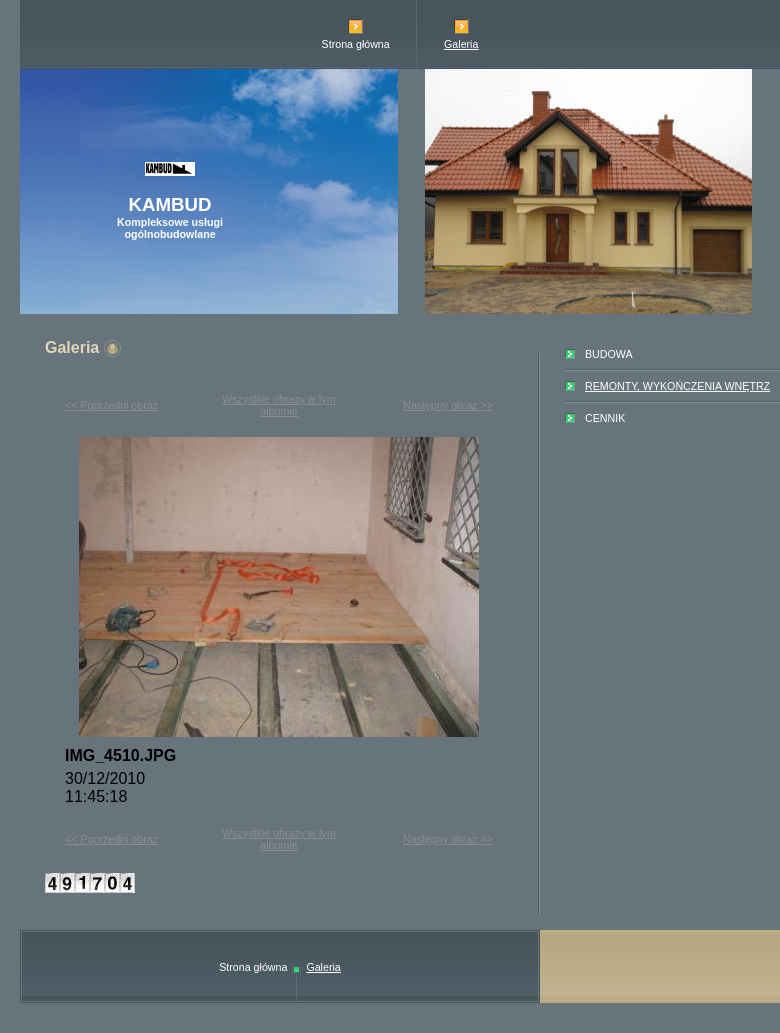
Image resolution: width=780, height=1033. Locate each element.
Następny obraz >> (448, 405)
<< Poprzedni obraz (111, 405)
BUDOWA (609, 354)
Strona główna (356, 44)
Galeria (461, 44)
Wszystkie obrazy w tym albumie (279, 405)
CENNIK (605, 418)
